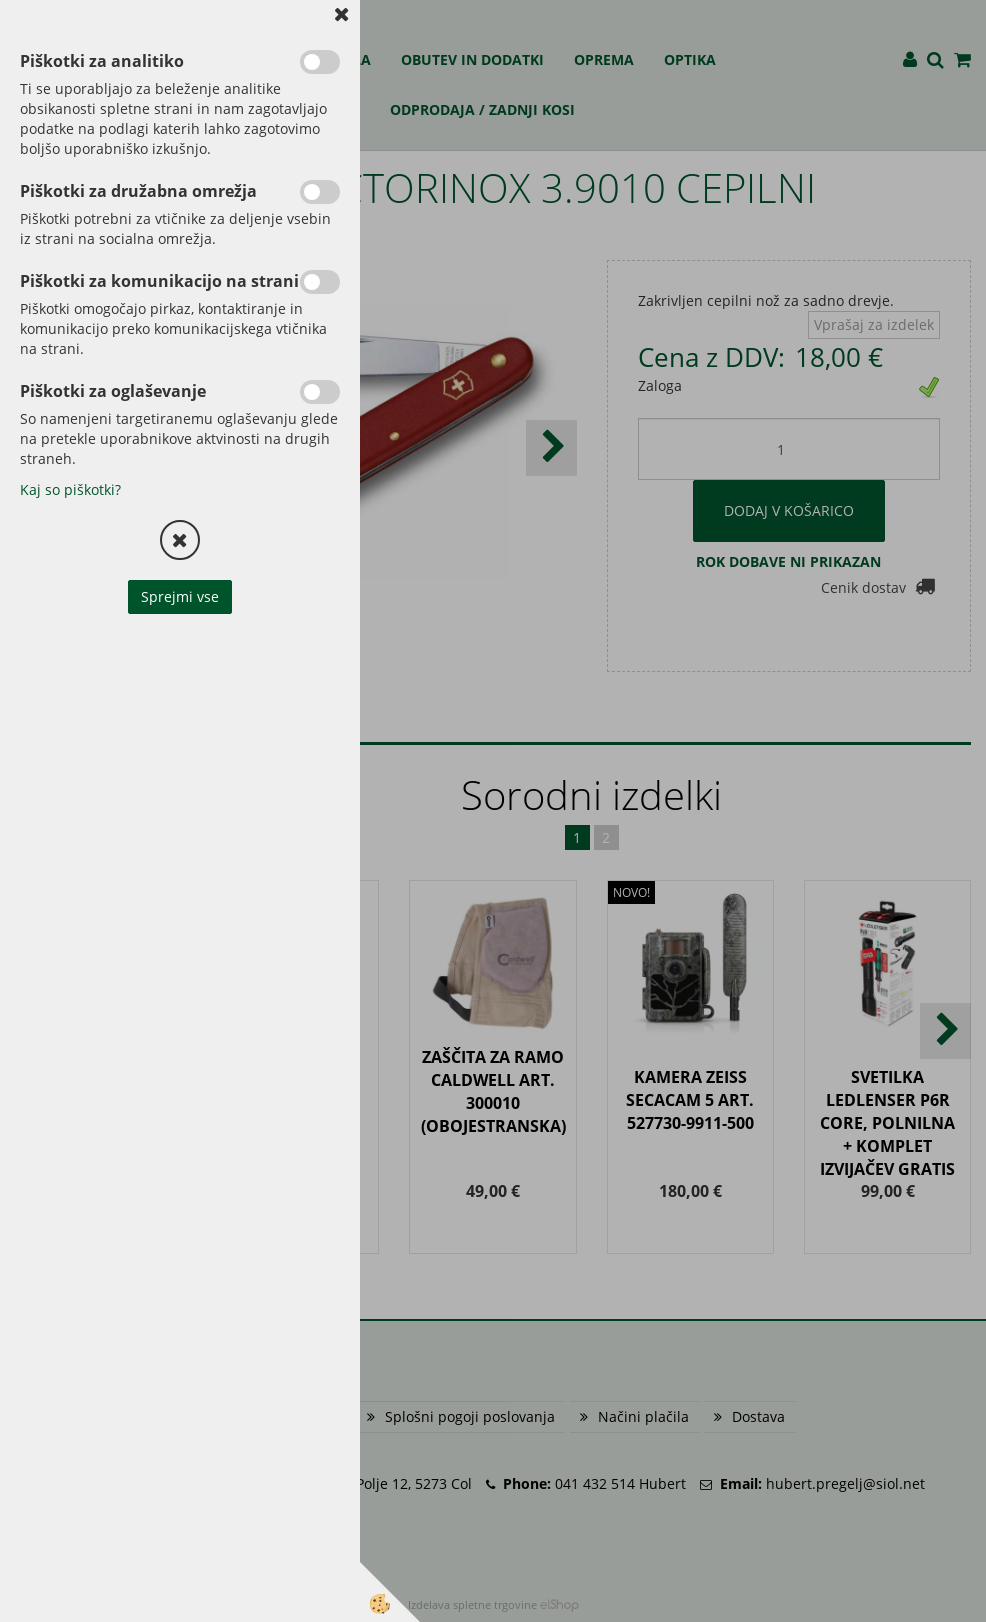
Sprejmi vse (180, 596)
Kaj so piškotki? (70, 489)
